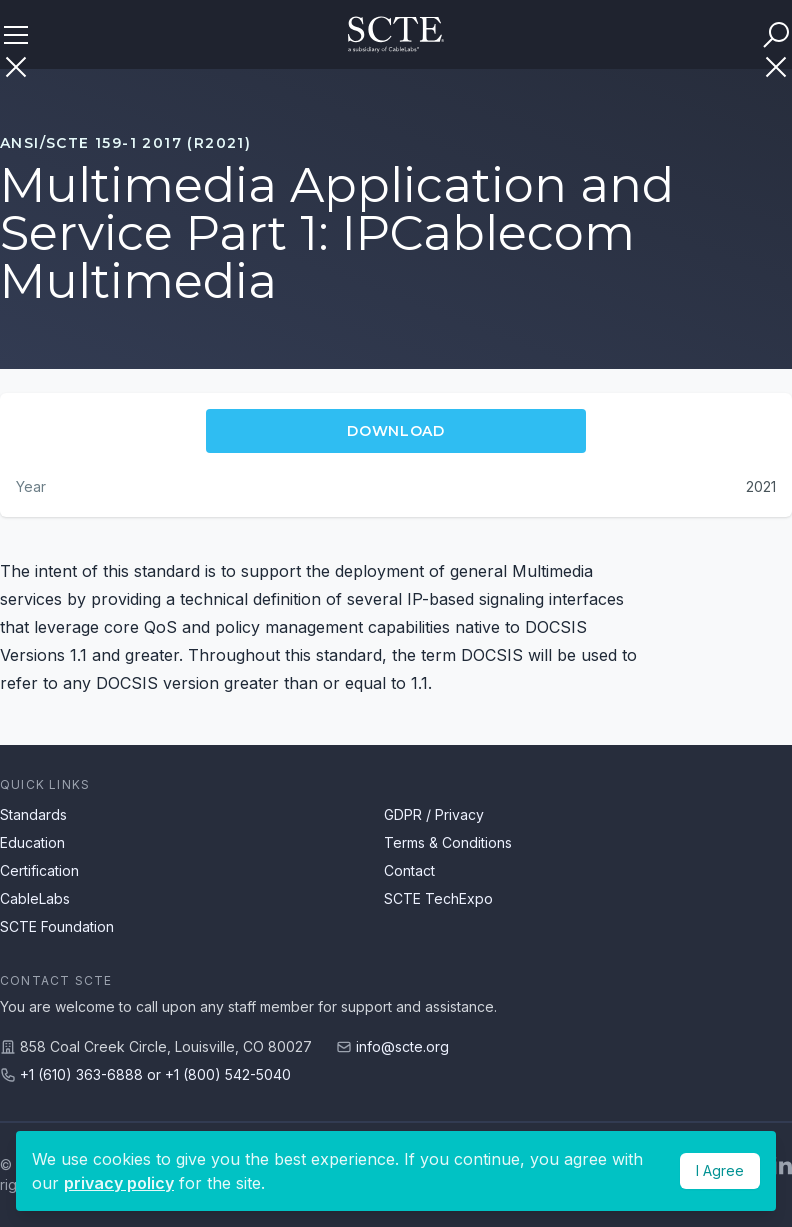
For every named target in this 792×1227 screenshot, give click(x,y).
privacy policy (119, 1183)
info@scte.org (402, 1046)
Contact (409, 870)
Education (32, 842)
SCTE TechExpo (438, 898)
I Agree (720, 1170)
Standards (33, 814)
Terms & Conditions (448, 842)
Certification (39, 870)
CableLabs (35, 898)
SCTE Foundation (57, 926)
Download (396, 431)
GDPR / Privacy (434, 814)
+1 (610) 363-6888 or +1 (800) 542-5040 (155, 1074)
